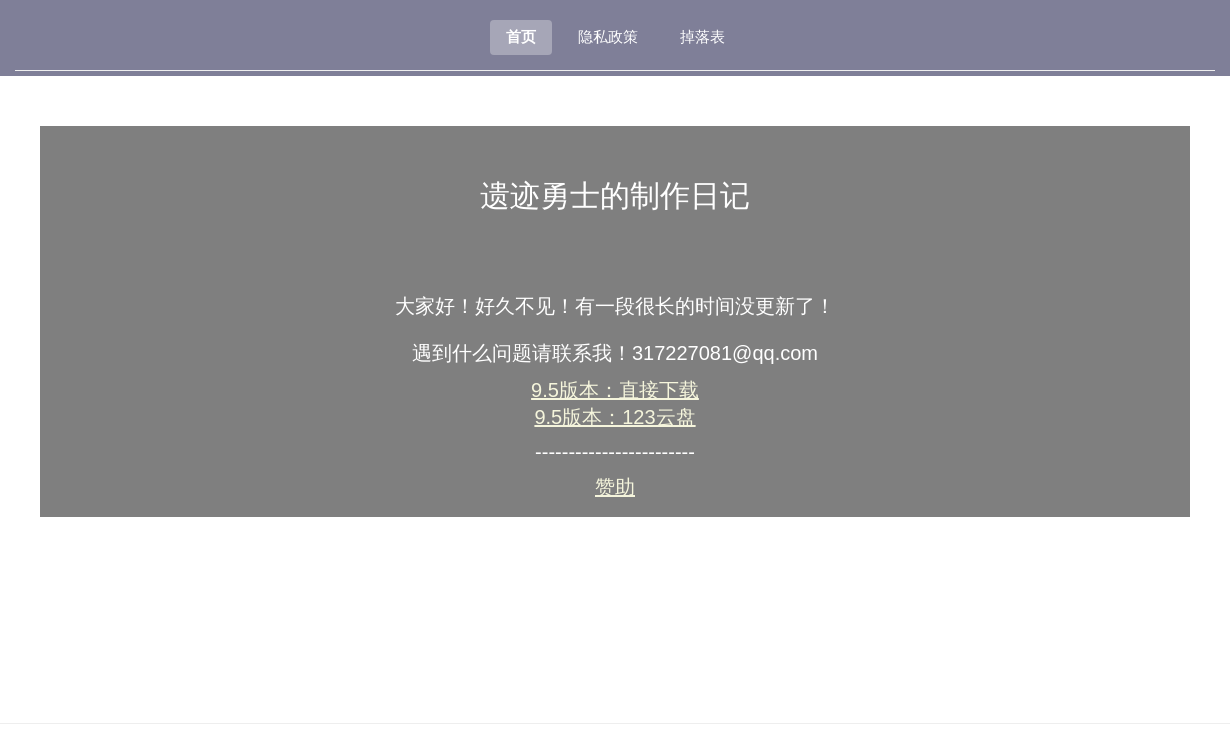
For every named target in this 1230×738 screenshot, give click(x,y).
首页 (521, 36)
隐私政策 (608, 36)
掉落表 (702, 36)
